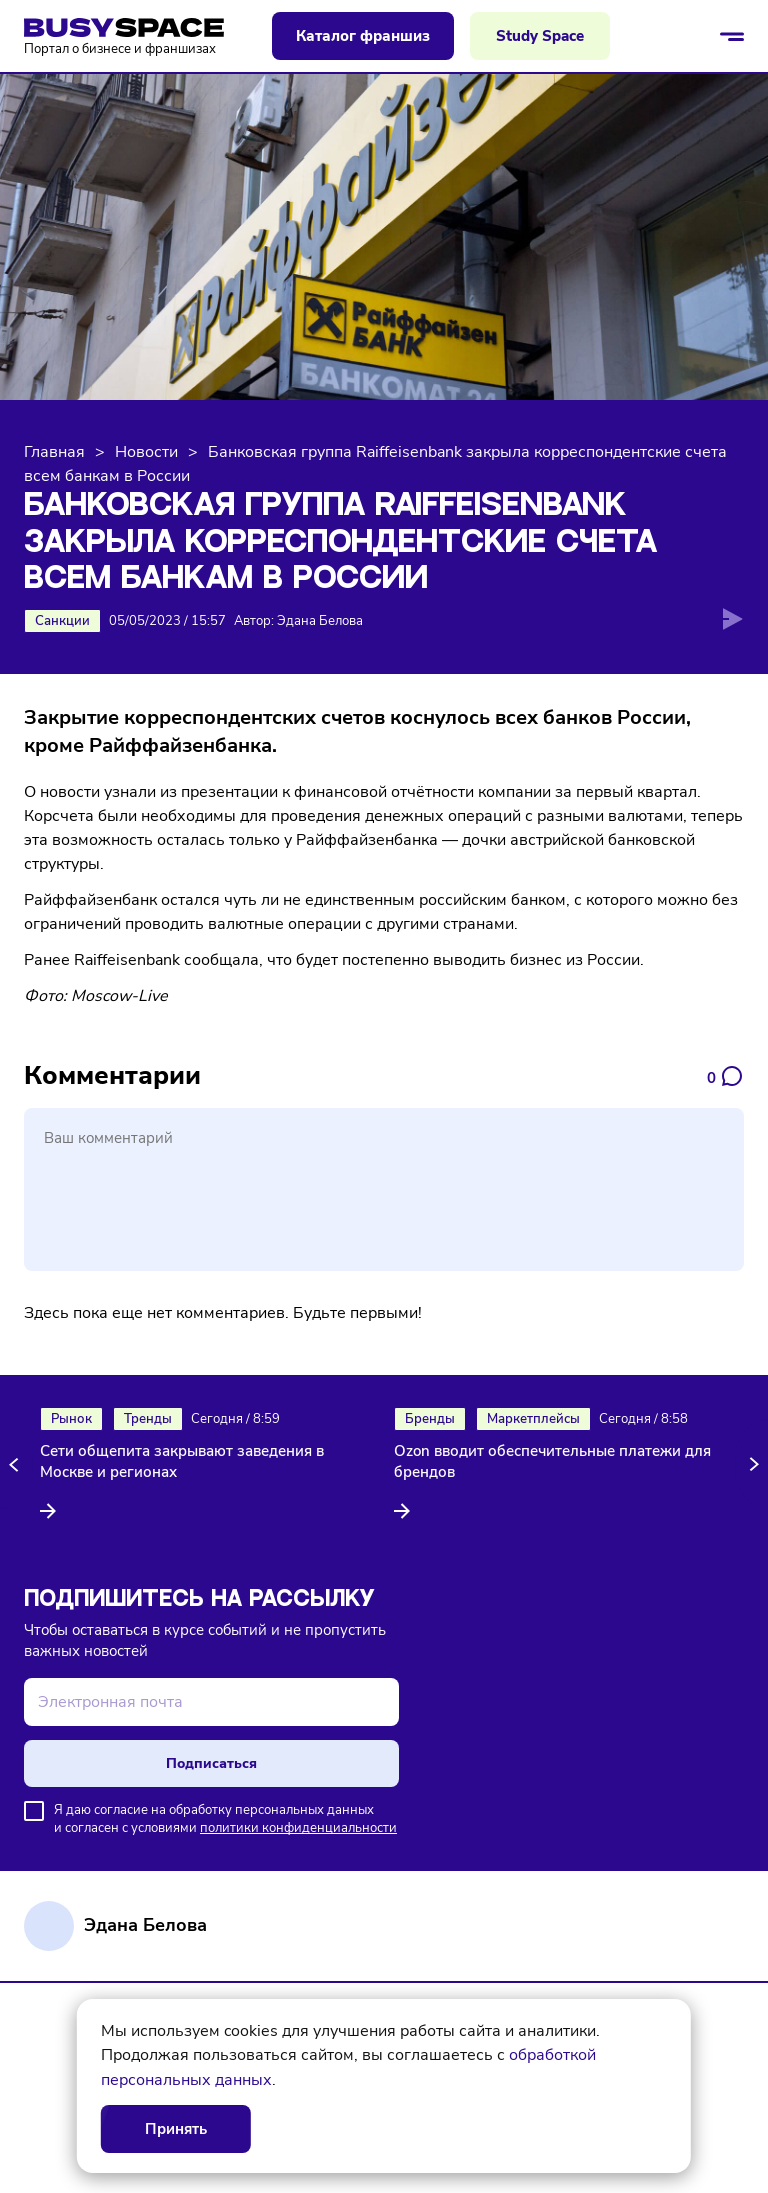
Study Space (540, 36)
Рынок (71, 1419)
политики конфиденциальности (298, 1828)
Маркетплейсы (533, 1419)
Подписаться (211, 1763)
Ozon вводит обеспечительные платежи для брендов (552, 1461)
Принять (176, 2129)
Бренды (430, 1419)
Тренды (148, 1419)
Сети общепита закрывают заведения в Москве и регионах (182, 1461)
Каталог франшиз (363, 36)
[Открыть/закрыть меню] (732, 36)
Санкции (62, 621)
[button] (17, 1464)
